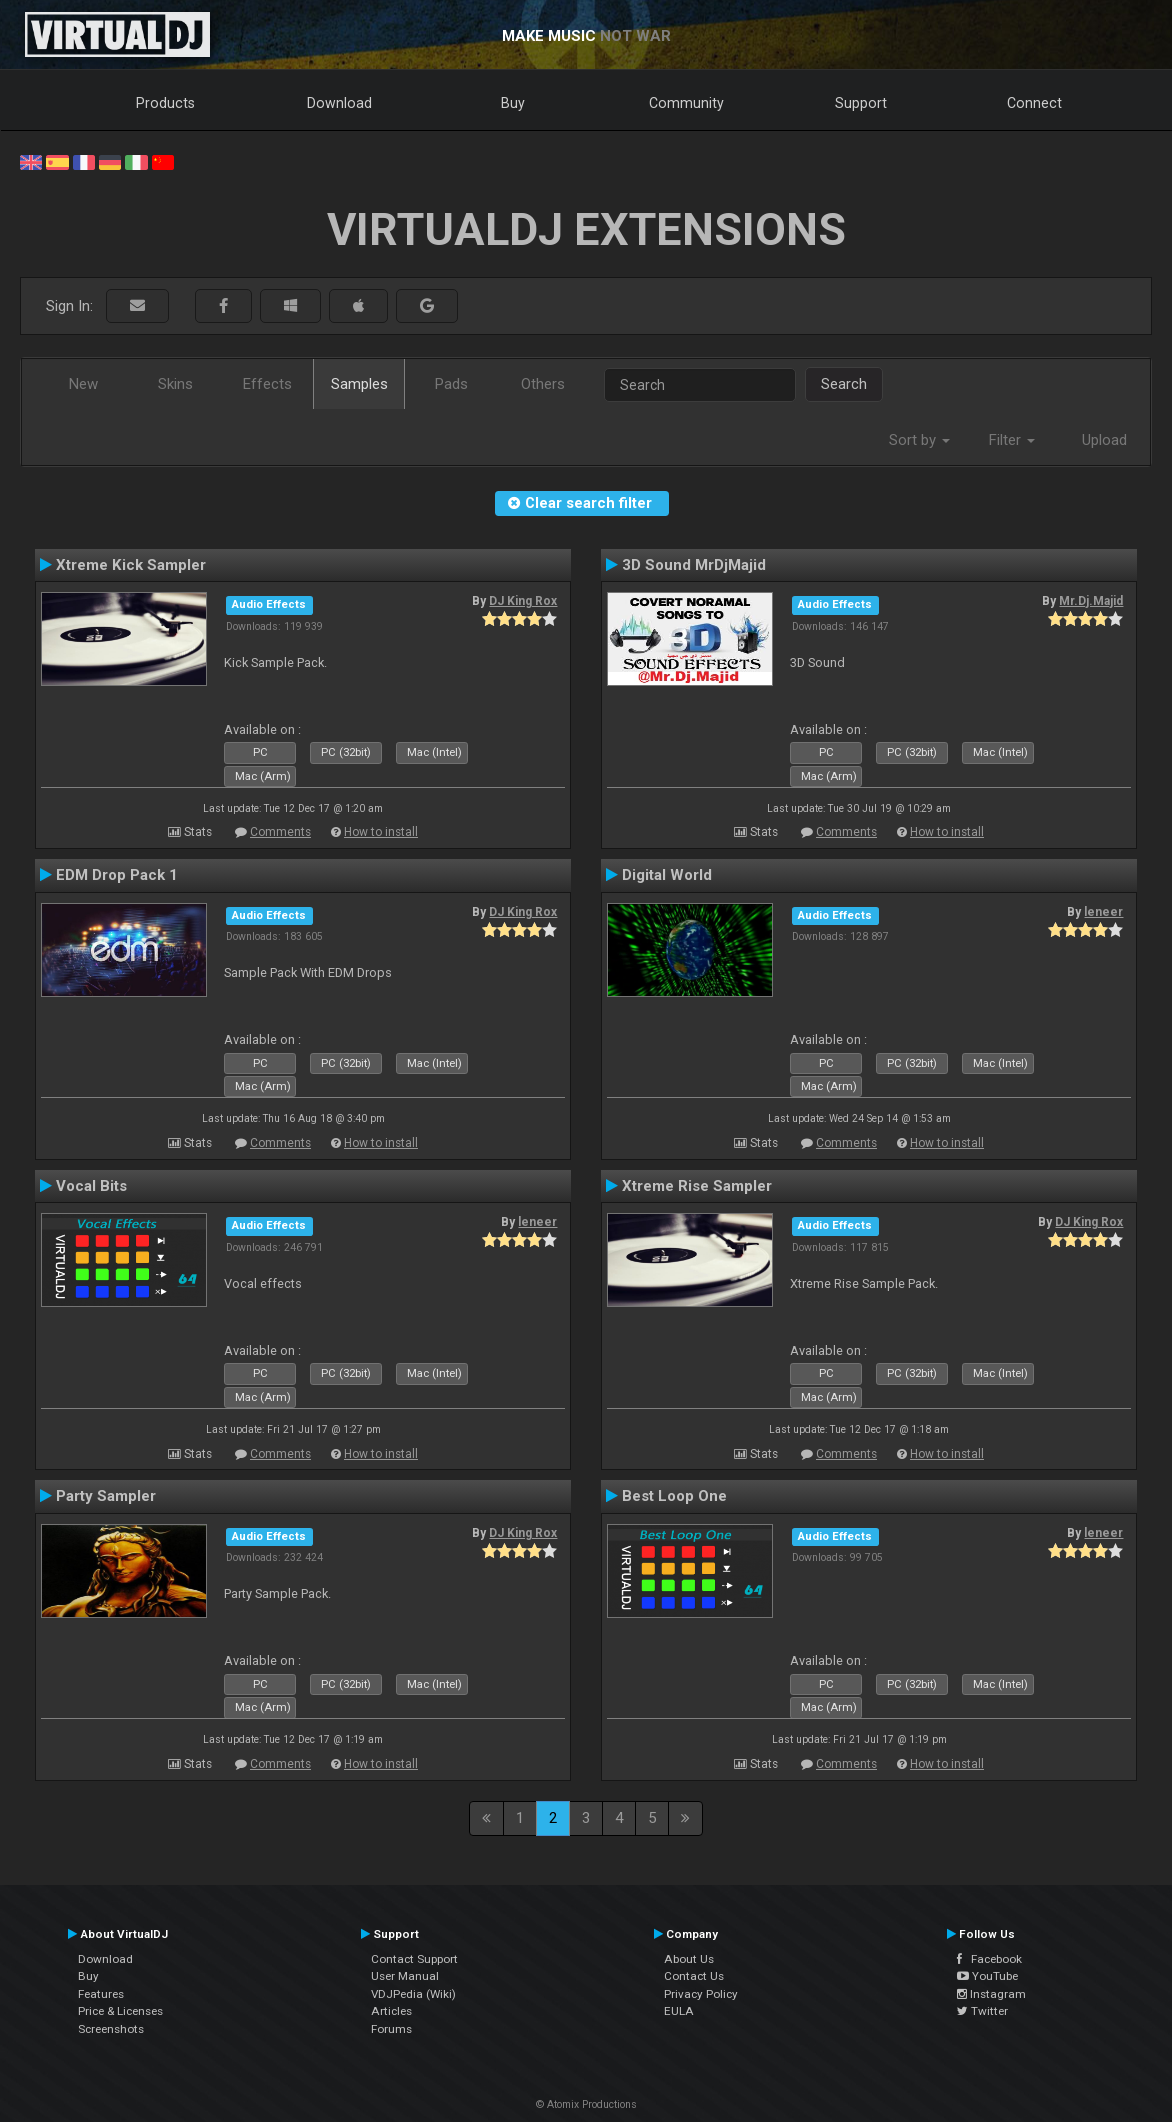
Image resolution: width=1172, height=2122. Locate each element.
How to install (381, 832)
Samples (359, 384)
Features (101, 1994)
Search (844, 384)
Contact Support (414, 1959)
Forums (391, 2029)
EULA (679, 2011)
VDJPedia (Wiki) (413, 1994)
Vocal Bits (91, 1186)
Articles (391, 2011)
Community (686, 103)
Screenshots (111, 2029)
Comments (280, 832)
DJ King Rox (523, 601)
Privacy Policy (701, 1994)
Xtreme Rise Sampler (697, 1186)
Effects (267, 384)
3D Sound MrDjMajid (694, 565)
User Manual (405, 1976)
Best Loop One (674, 1496)
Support (861, 103)
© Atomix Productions (586, 2104)
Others (543, 384)
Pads (451, 384)
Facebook (989, 1959)
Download (339, 103)
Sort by (919, 440)
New (83, 384)
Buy (513, 103)
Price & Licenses (120, 2011)
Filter (1012, 440)
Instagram (991, 1994)
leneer (1103, 912)
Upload (1104, 440)
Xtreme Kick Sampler (131, 565)
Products (165, 103)
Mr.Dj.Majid (1091, 601)
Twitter (982, 2011)
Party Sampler (106, 1496)
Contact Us (694, 1976)
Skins (175, 384)
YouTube (987, 1976)
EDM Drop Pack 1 (117, 875)
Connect (1034, 103)
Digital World (667, 875)
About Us (689, 1959)
